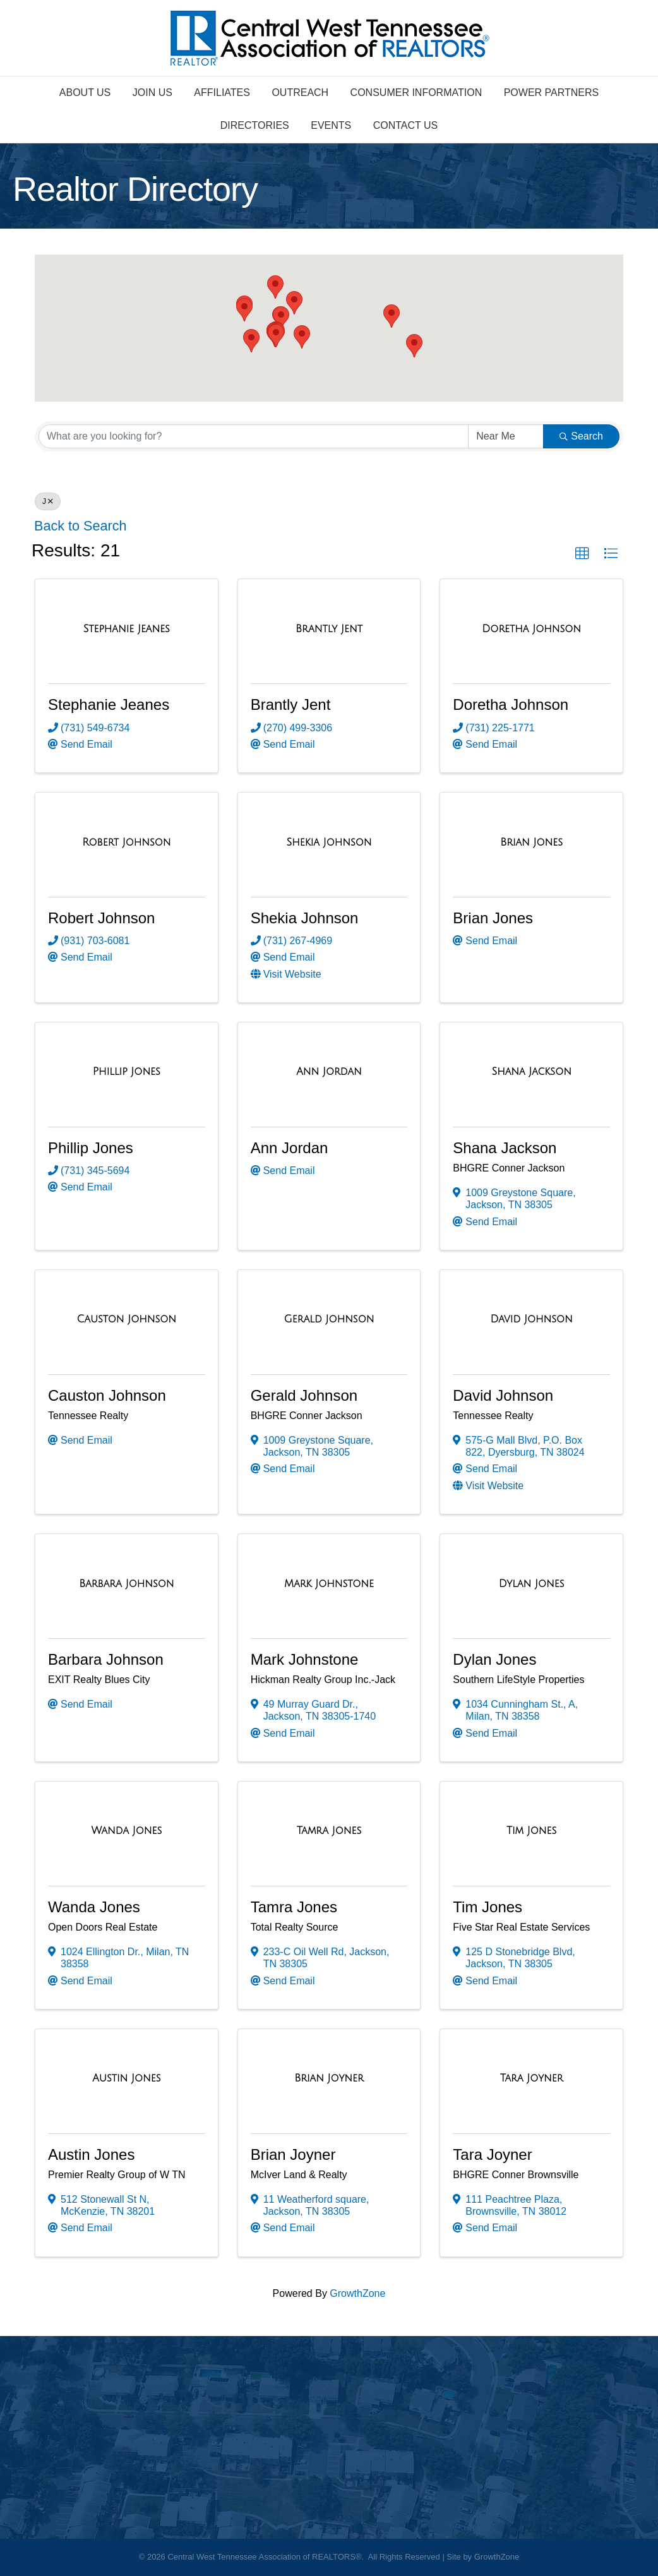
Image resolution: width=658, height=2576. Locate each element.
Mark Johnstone (305, 1659)
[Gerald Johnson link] (329, 1319)
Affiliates (222, 92)
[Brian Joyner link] (329, 2078)
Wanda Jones (94, 1906)
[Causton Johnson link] (126, 1319)
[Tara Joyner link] (531, 2078)
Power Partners (551, 92)
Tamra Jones (294, 1906)
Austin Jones (91, 2154)
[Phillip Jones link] (126, 1071)
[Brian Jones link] (531, 842)
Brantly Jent (291, 704)
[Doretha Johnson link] (531, 629)
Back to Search (80, 526)
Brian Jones (493, 917)
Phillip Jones (90, 1147)
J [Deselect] (47, 501)
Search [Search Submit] (581, 436)
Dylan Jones (494, 1659)
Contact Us (405, 125)
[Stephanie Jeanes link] (126, 629)
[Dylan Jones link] (532, 1584)
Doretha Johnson (510, 704)
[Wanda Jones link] (126, 1830)
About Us (85, 92)
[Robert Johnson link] (126, 842)
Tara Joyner (492, 2154)
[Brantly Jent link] (329, 629)
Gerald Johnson (304, 1395)
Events (331, 125)
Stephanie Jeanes (108, 704)
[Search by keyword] (254, 436)
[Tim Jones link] (531, 1830)
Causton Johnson (107, 1395)
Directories (254, 125)
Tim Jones (487, 1906)
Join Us (152, 92)
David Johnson (503, 1395)
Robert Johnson (101, 917)
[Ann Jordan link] (328, 1071)
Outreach (300, 92)
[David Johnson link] (532, 1319)
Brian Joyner (293, 2154)
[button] (302, 337)
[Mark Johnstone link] (329, 1584)
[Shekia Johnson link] (329, 842)
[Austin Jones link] (126, 2078)
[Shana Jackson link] (531, 1071)
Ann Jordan (289, 1147)
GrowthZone (357, 2293)
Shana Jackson (504, 1147)
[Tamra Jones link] (329, 1830)
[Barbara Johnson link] (126, 1584)
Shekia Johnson (305, 917)
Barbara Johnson (106, 1659)
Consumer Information (416, 92)
